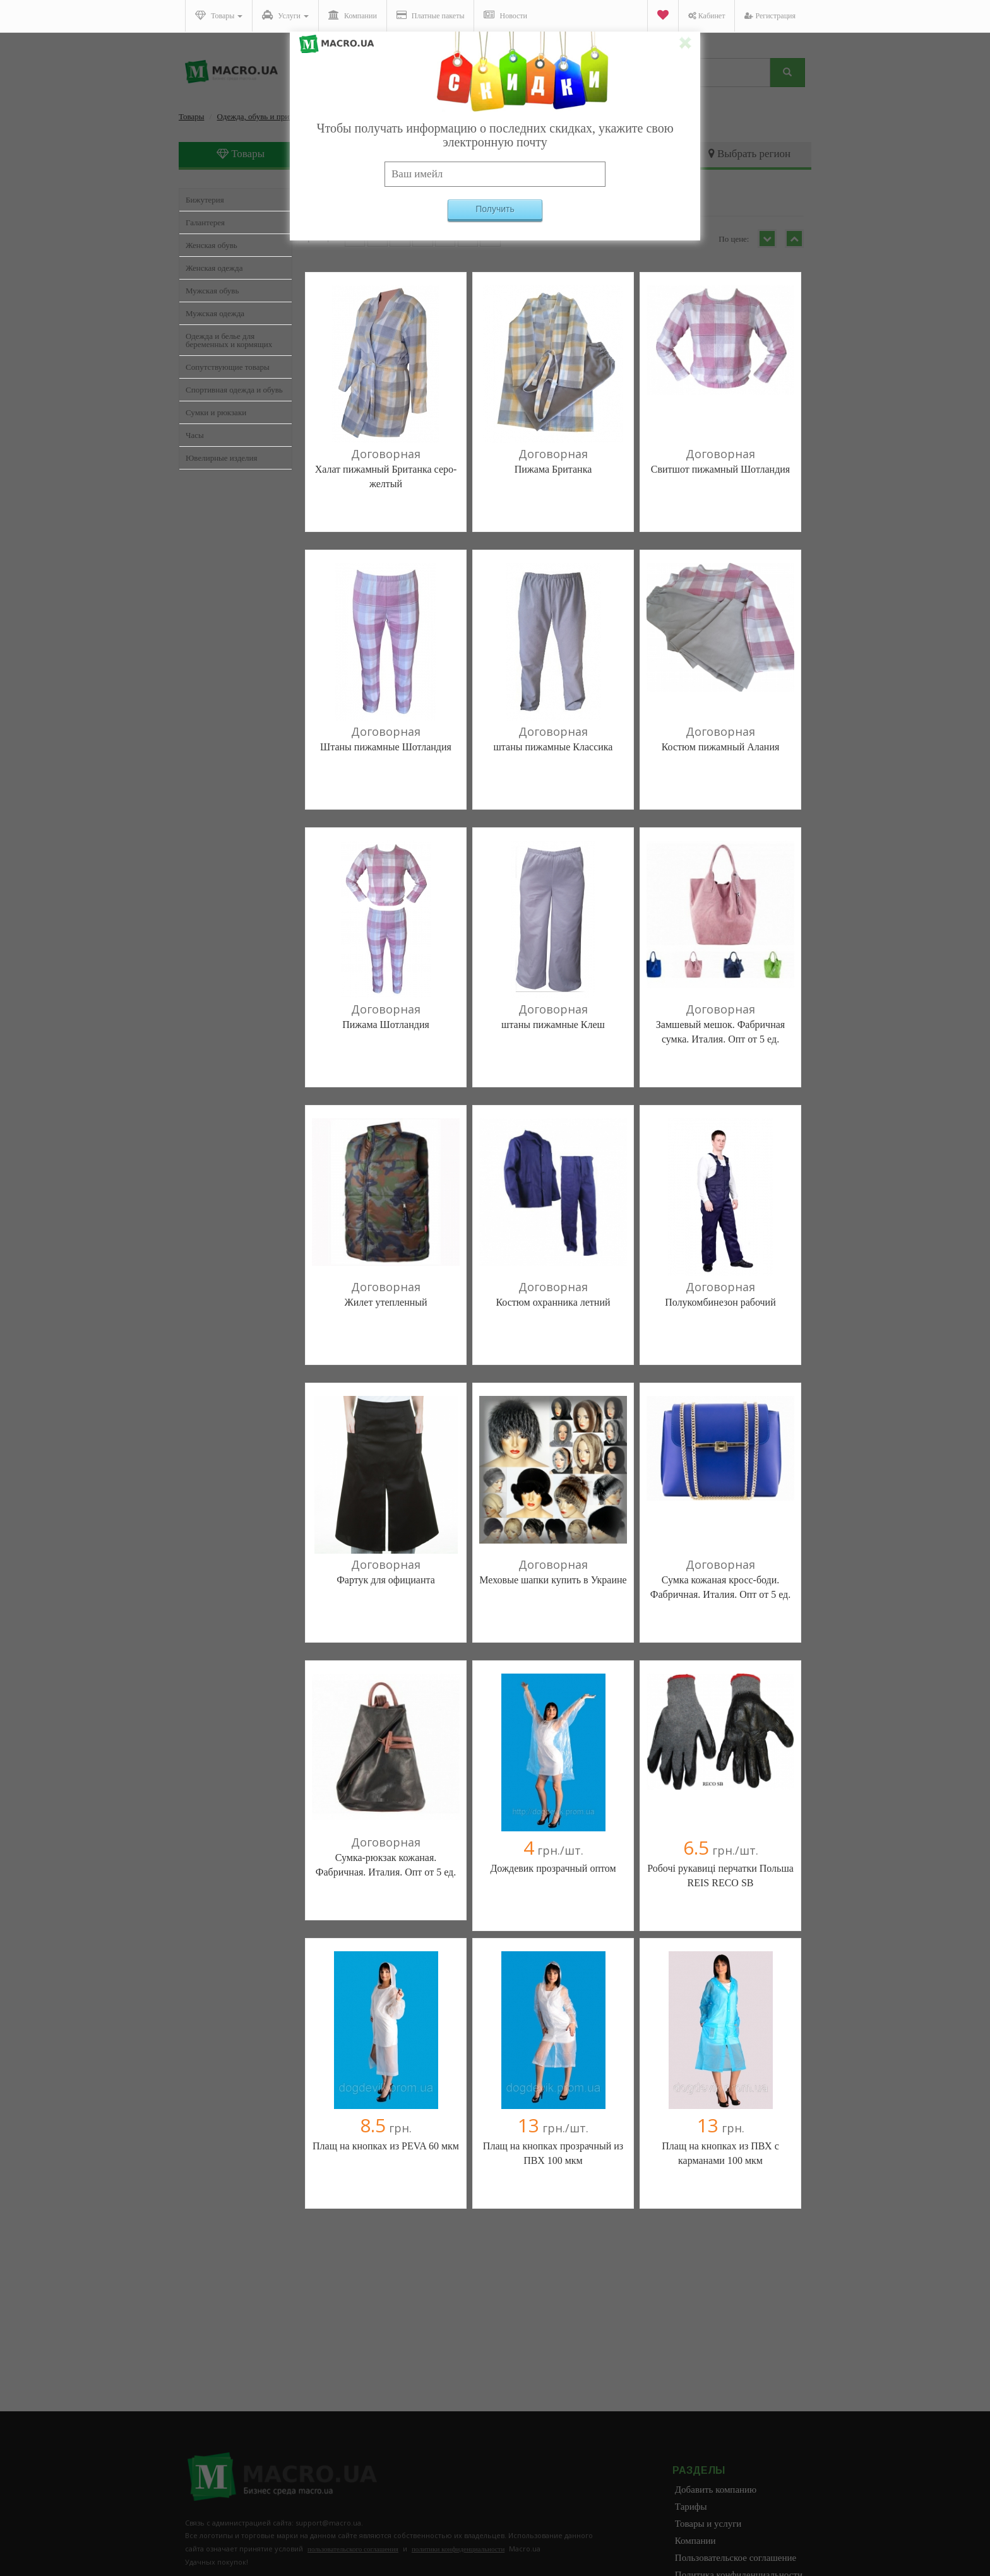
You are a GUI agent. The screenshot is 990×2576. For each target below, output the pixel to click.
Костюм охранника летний (553, 1302)
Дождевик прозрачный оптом (553, 1868)
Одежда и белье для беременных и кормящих (229, 340)
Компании (352, 15)
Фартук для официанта (386, 1580)
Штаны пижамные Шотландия (385, 746)
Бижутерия (205, 199)
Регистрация (770, 15)
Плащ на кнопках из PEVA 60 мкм (386, 2146)
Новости (505, 15)
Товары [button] (218, 15)
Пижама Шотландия (385, 1024)
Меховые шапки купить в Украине (552, 1580)
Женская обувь (211, 245)
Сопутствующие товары (228, 367)
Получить (495, 209)
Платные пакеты (431, 15)
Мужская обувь (212, 290)
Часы (195, 435)
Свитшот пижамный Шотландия (720, 469)
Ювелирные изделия (222, 458)
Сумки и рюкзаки (216, 412)
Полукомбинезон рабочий (720, 1302)
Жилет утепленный (385, 1302)
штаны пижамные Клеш (553, 1024)
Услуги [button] (285, 15)
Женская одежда (214, 268)
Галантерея (205, 222)
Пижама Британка (553, 469)
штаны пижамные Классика (553, 746)
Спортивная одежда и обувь (234, 389)
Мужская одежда (215, 313)
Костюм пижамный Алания (721, 746)
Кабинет (706, 15)
